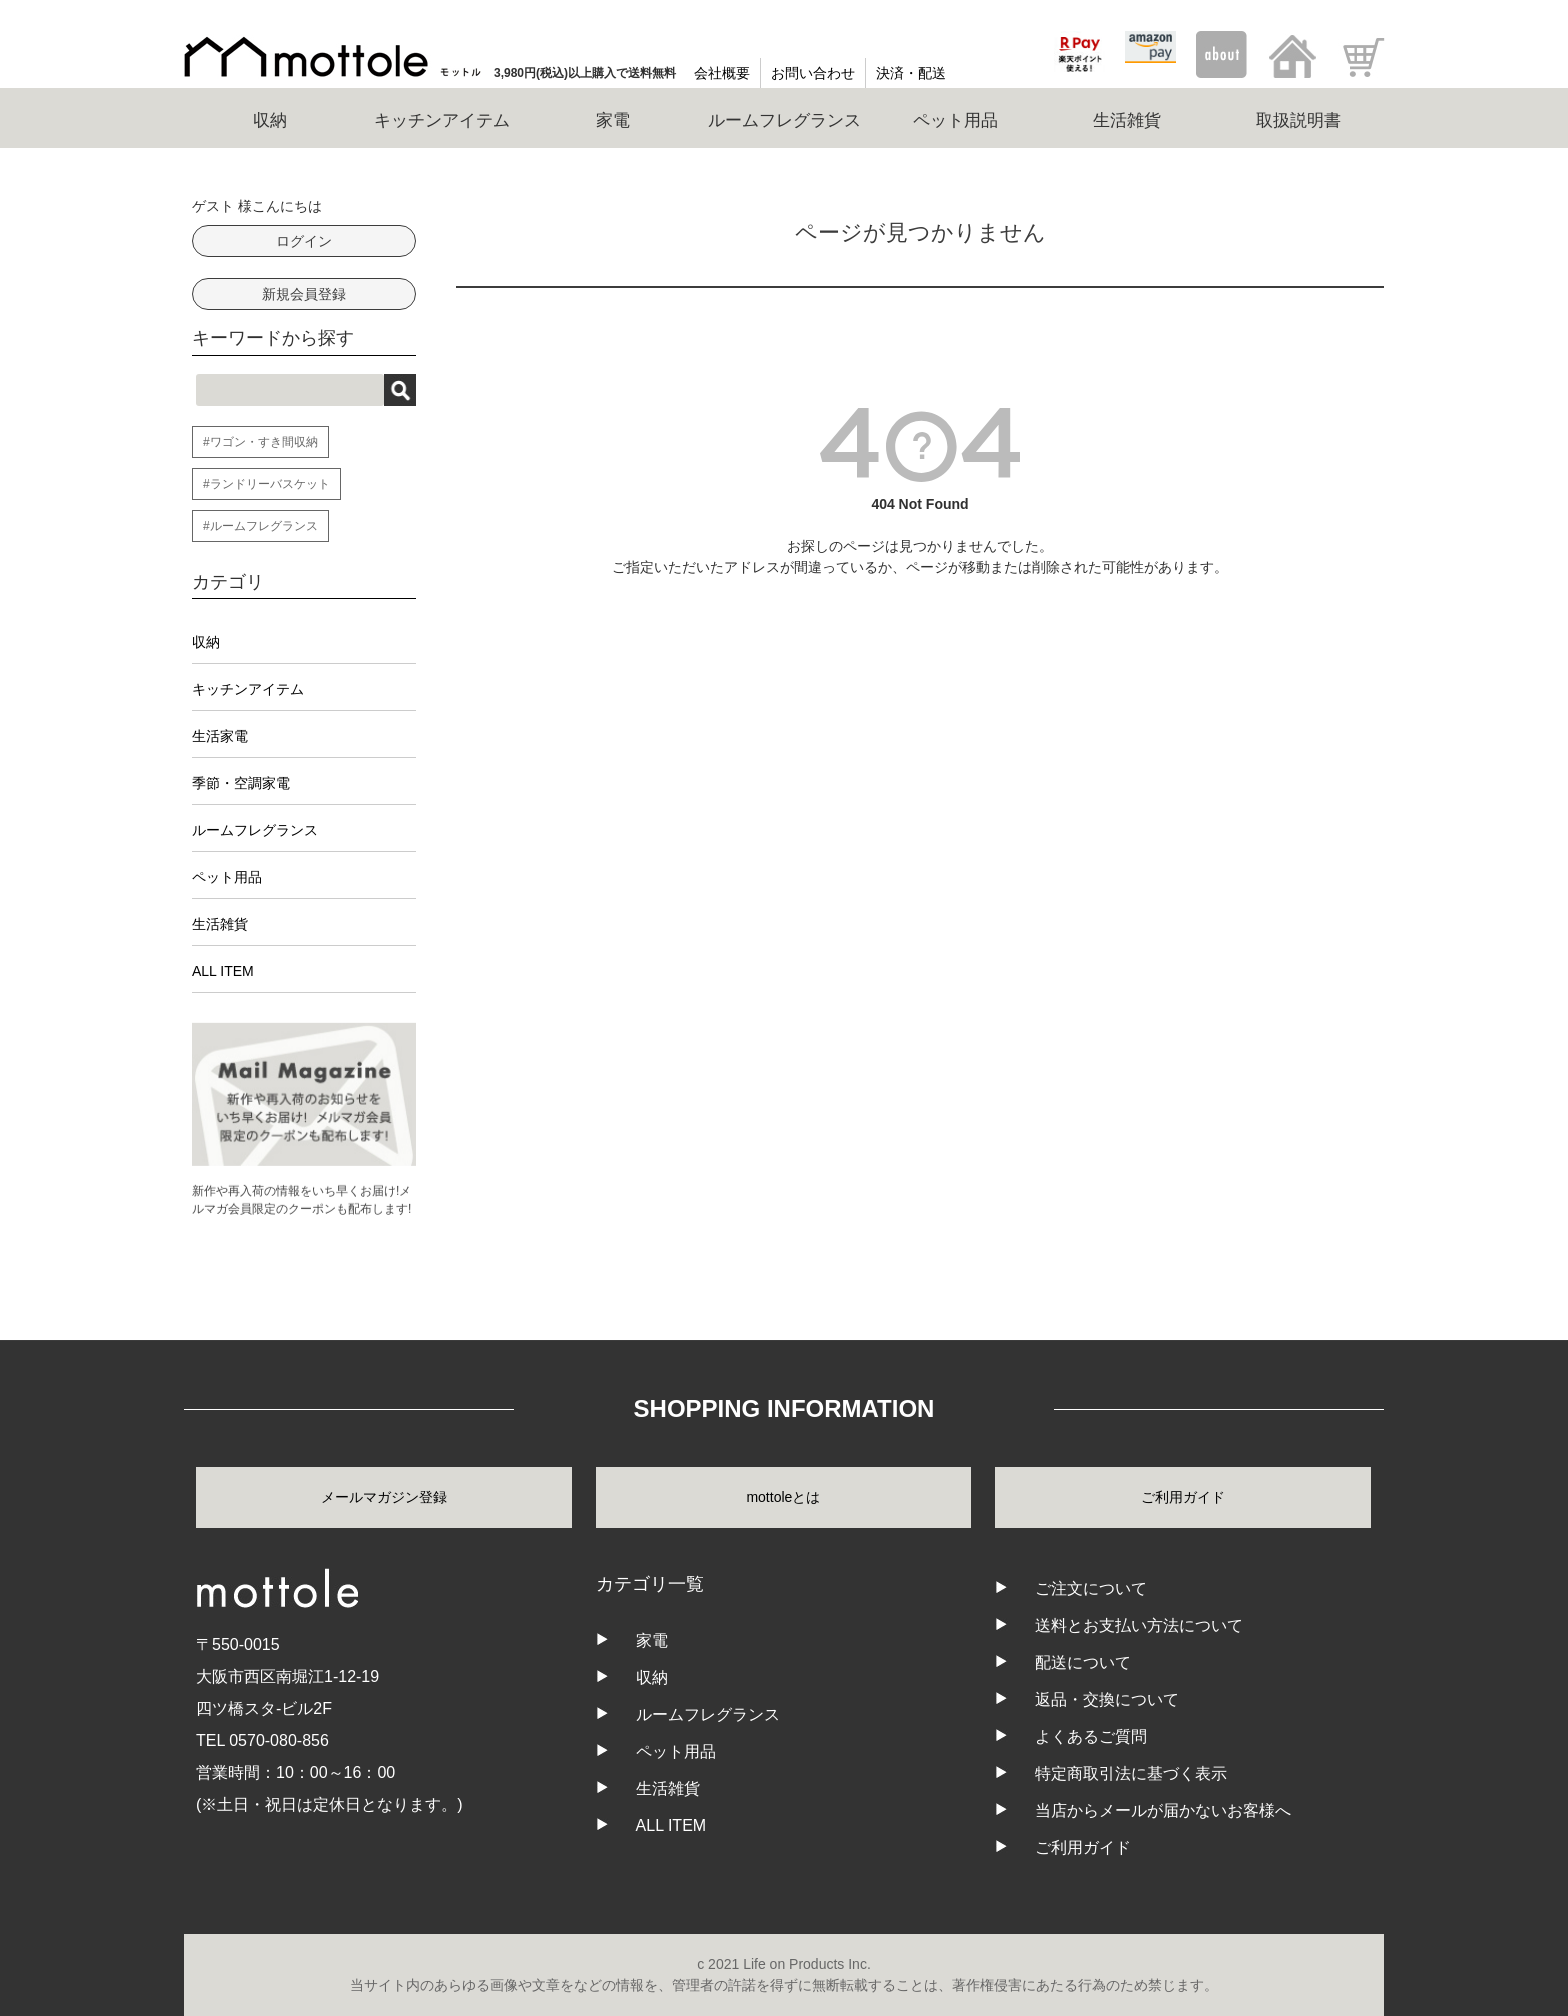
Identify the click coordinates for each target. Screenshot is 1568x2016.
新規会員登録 (304, 294)
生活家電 (220, 736)
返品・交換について (1107, 1699)
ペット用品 (227, 877)
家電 (652, 1640)
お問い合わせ (813, 73)
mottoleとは (783, 1497)
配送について (1083, 1662)
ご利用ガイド (1183, 1497)
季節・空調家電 (241, 783)
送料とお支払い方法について (1139, 1625)
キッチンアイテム (248, 689)
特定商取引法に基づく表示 (1131, 1773)
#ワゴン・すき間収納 (260, 442)
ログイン (304, 241)
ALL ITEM (223, 971)
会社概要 (722, 73)
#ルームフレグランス (260, 526)
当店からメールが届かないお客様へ (1163, 1810)
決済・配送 (911, 73)
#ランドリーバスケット (266, 484)
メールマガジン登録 (384, 1497)
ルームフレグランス (255, 830)
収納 (206, 642)
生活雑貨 (220, 924)
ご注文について (1091, 1588)
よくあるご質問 (1091, 1736)
